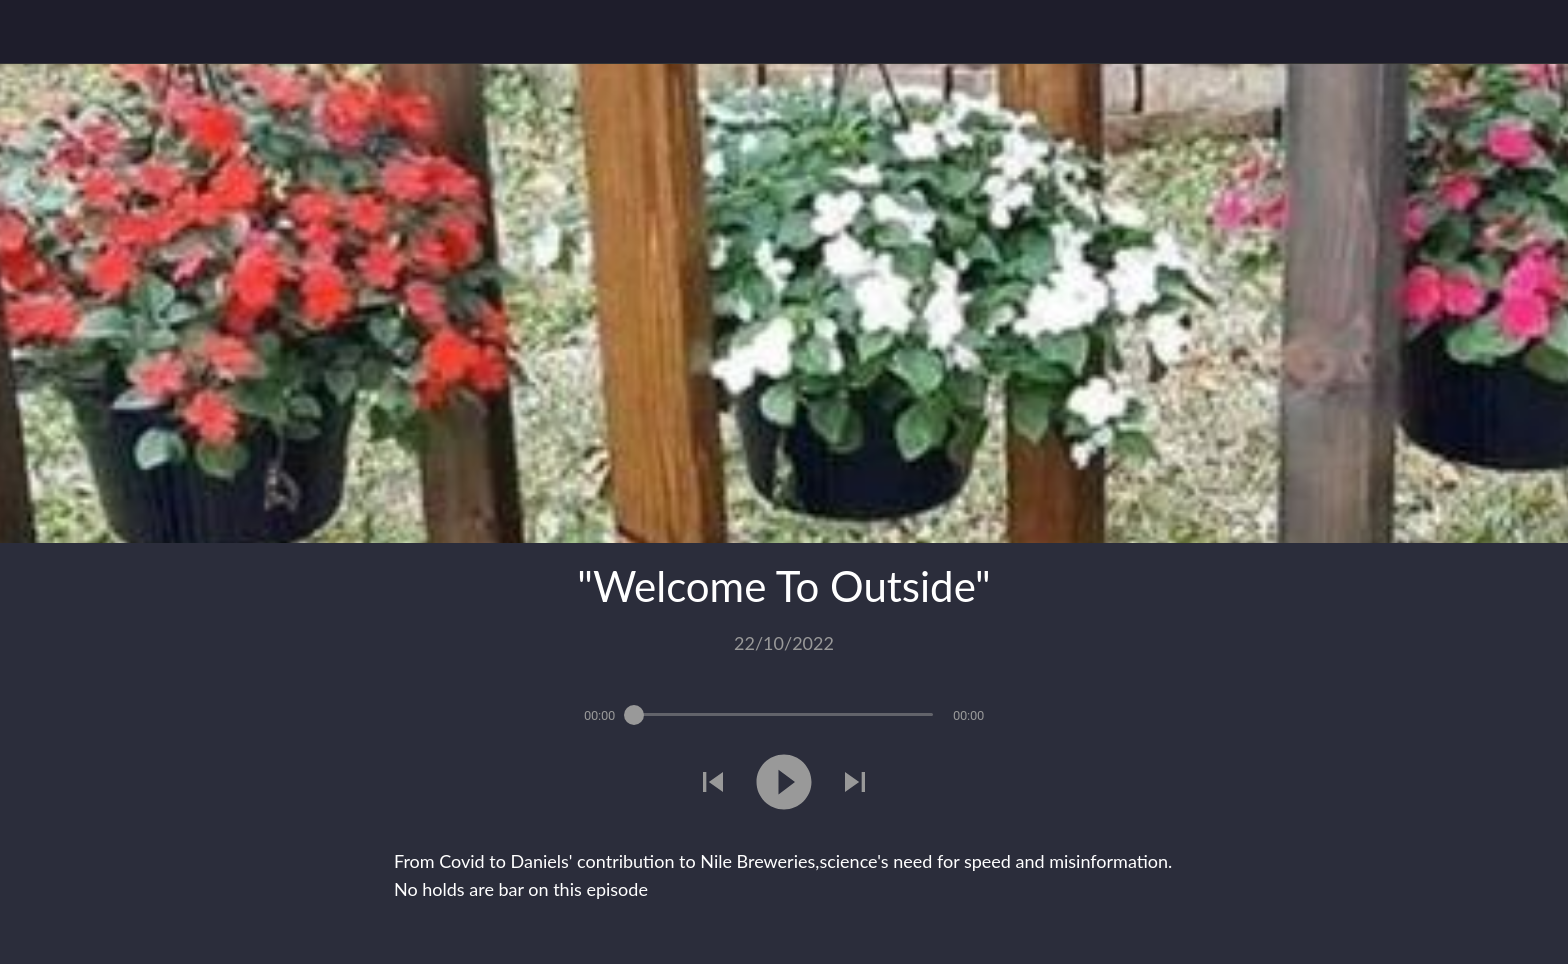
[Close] (40, 32)
